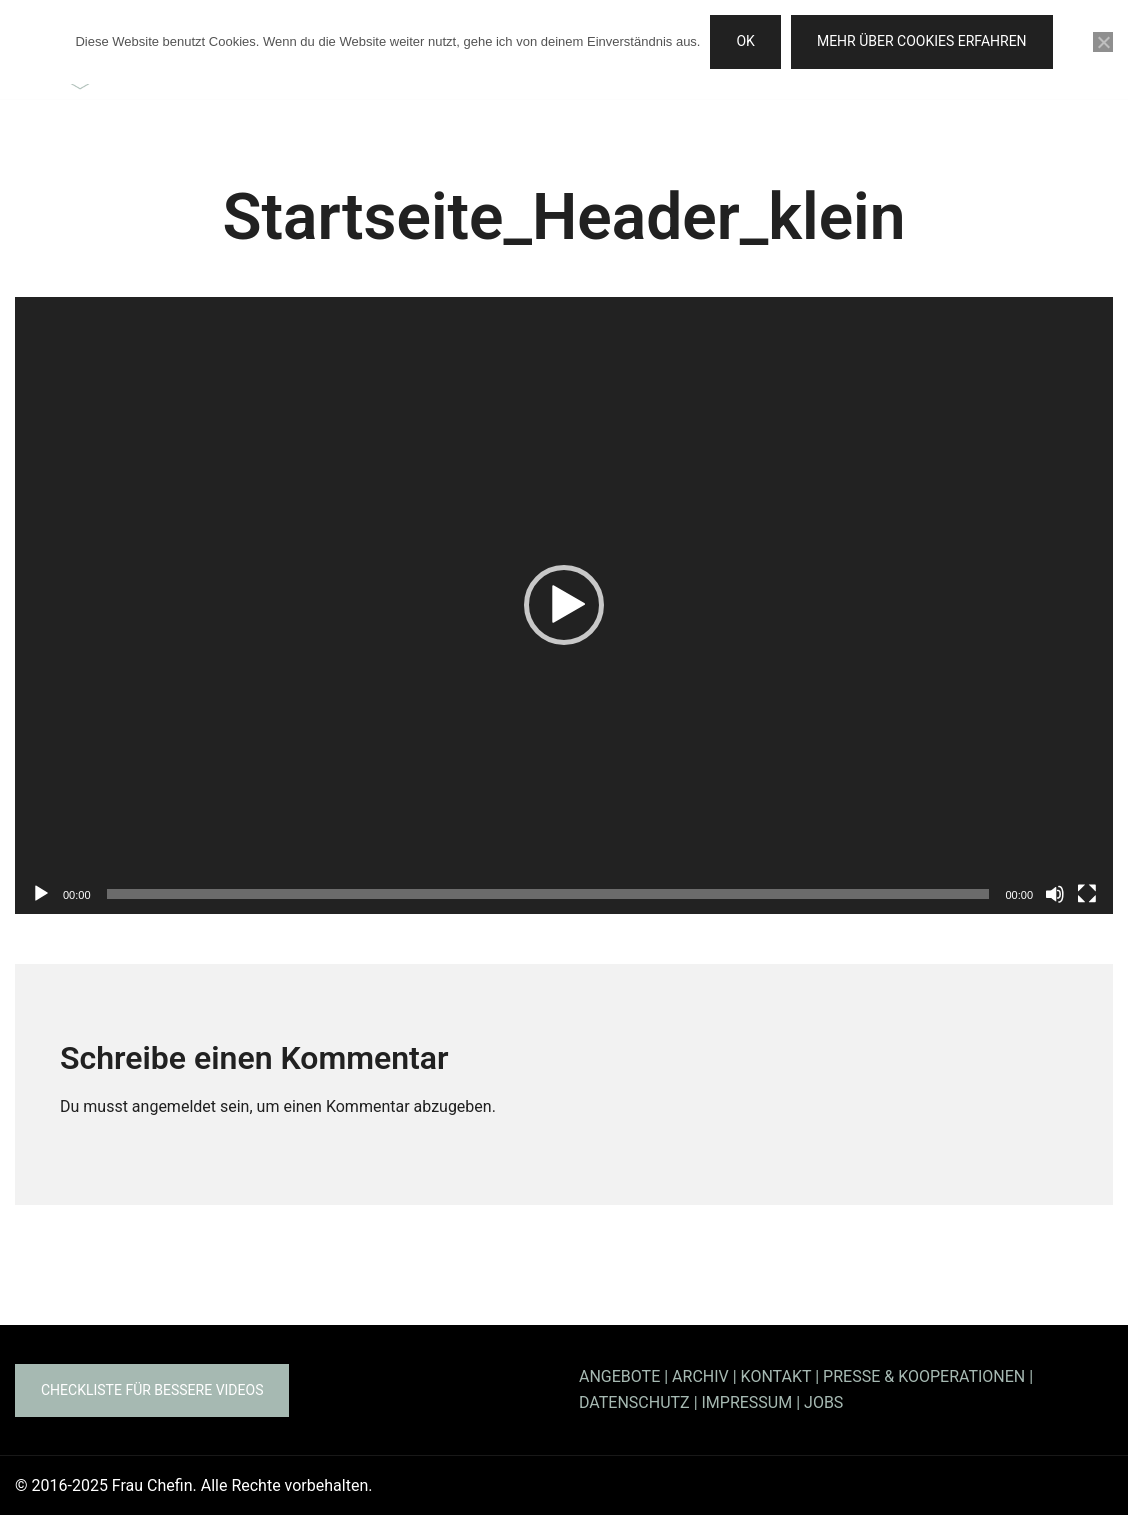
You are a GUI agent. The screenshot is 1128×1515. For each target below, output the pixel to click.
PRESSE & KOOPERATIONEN (924, 1376)
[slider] (548, 894)
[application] (564, 605)
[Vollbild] (1087, 894)
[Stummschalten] (1055, 894)
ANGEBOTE (619, 1376)
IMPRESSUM (747, 1402)
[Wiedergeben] (41, 894)
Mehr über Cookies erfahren (922, 41)
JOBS (823, 1402)
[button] (564, 605)
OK (745, 41)
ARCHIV (700, 1376)
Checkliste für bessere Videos (152, 1390)
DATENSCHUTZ (634, 1402)
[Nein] (1103, 42)
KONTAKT (776, 1376)
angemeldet (174, 1106)
